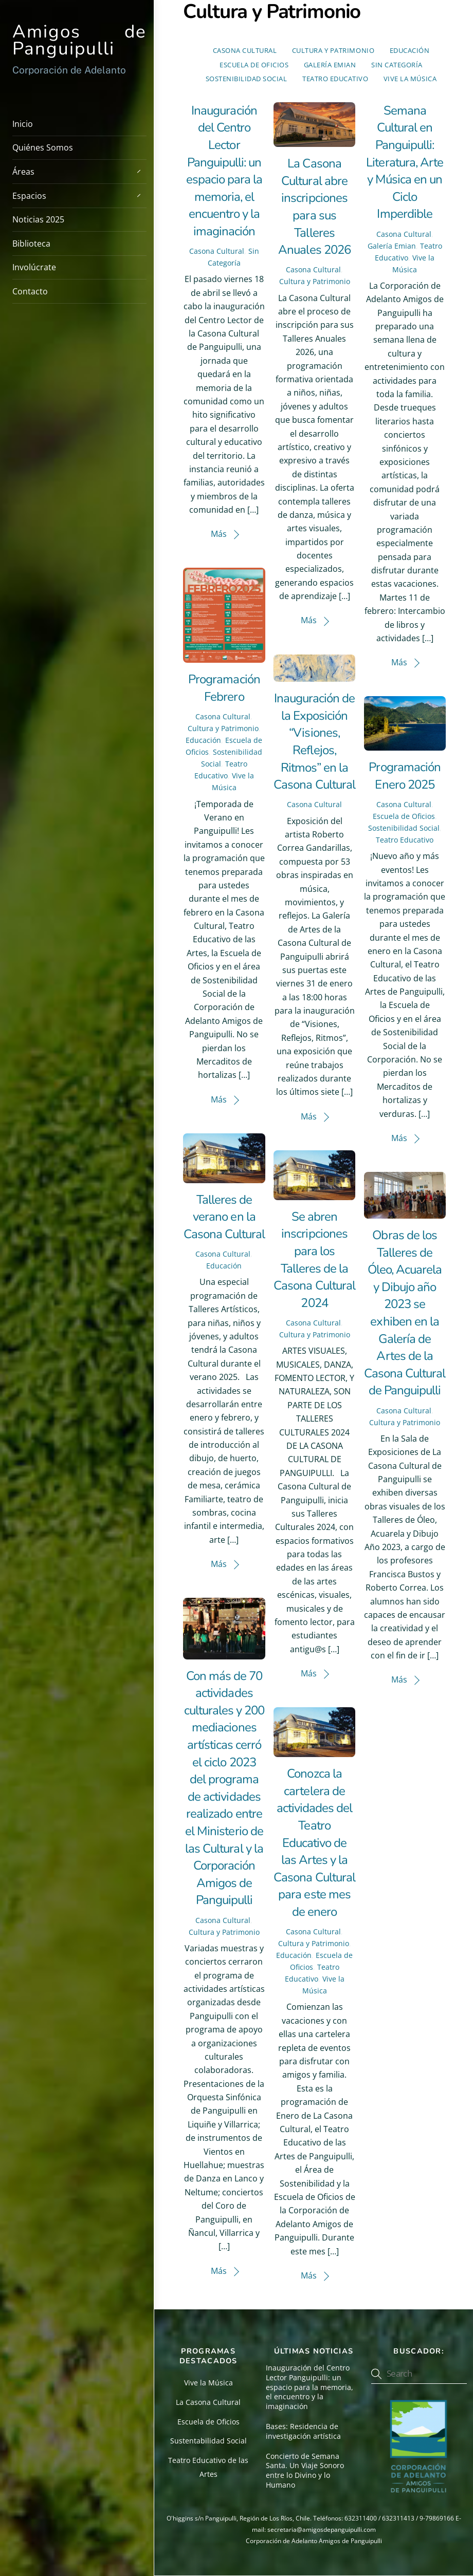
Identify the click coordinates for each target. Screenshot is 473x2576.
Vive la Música (410, 78)
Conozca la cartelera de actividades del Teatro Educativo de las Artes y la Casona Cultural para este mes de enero (314, 1842)
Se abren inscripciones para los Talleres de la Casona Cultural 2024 (314, 1259)
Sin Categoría (397, 64)
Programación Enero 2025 (404, 776)
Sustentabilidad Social (208, 2441)
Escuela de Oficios (254, 64)
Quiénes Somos (42, 147)
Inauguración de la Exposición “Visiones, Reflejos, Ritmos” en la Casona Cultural (314, 741)
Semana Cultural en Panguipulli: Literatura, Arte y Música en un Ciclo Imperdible (404, 162)
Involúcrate (34, 267)
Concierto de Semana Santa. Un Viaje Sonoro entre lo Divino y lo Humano (305, 2471)
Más (219, 533)
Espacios (79, 195)
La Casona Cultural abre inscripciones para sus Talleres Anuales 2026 (314, 206)
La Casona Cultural (208, 2402)
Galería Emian (330, 64)
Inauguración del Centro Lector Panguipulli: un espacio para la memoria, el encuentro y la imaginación (224, 170)
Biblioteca (31, 243)
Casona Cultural (245, 50)
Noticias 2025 (38, 219)
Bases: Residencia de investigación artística (303, 2431)
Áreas (79, 171)
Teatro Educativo (335, 78)
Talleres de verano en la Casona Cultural (224, 1216)
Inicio (22, 123)
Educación (410, 50)
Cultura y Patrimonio (333, 50)
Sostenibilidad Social (246, 78)
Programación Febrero (224, 688)
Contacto (30, 291)
